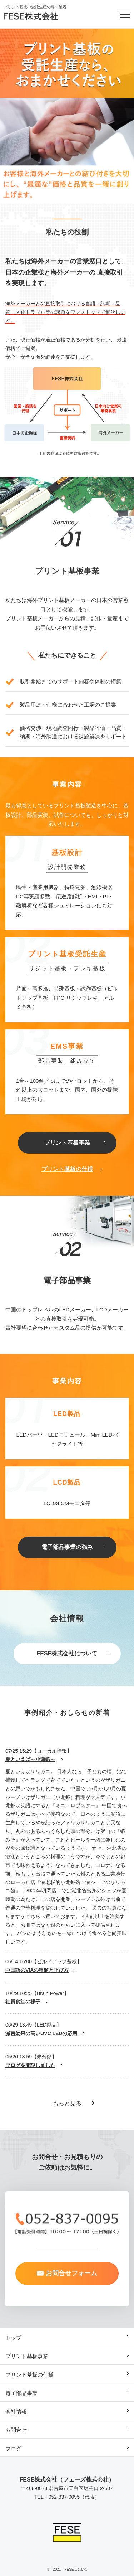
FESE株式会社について (67, 1653)
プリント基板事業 (67, 1143)
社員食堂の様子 (22, 2001)
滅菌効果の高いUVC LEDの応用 (41, 2033)
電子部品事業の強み (67, 1547)
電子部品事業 (21, 2393)
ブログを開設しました (30, 2065)
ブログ (13, 2448)
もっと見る (67, 2103)
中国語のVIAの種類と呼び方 (37, 1970)
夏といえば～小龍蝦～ (30, 1759)
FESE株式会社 (38, 16)
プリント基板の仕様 (67, 1169)
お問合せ (16, 2430)
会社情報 (16, 2411)
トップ (13, 2338)
